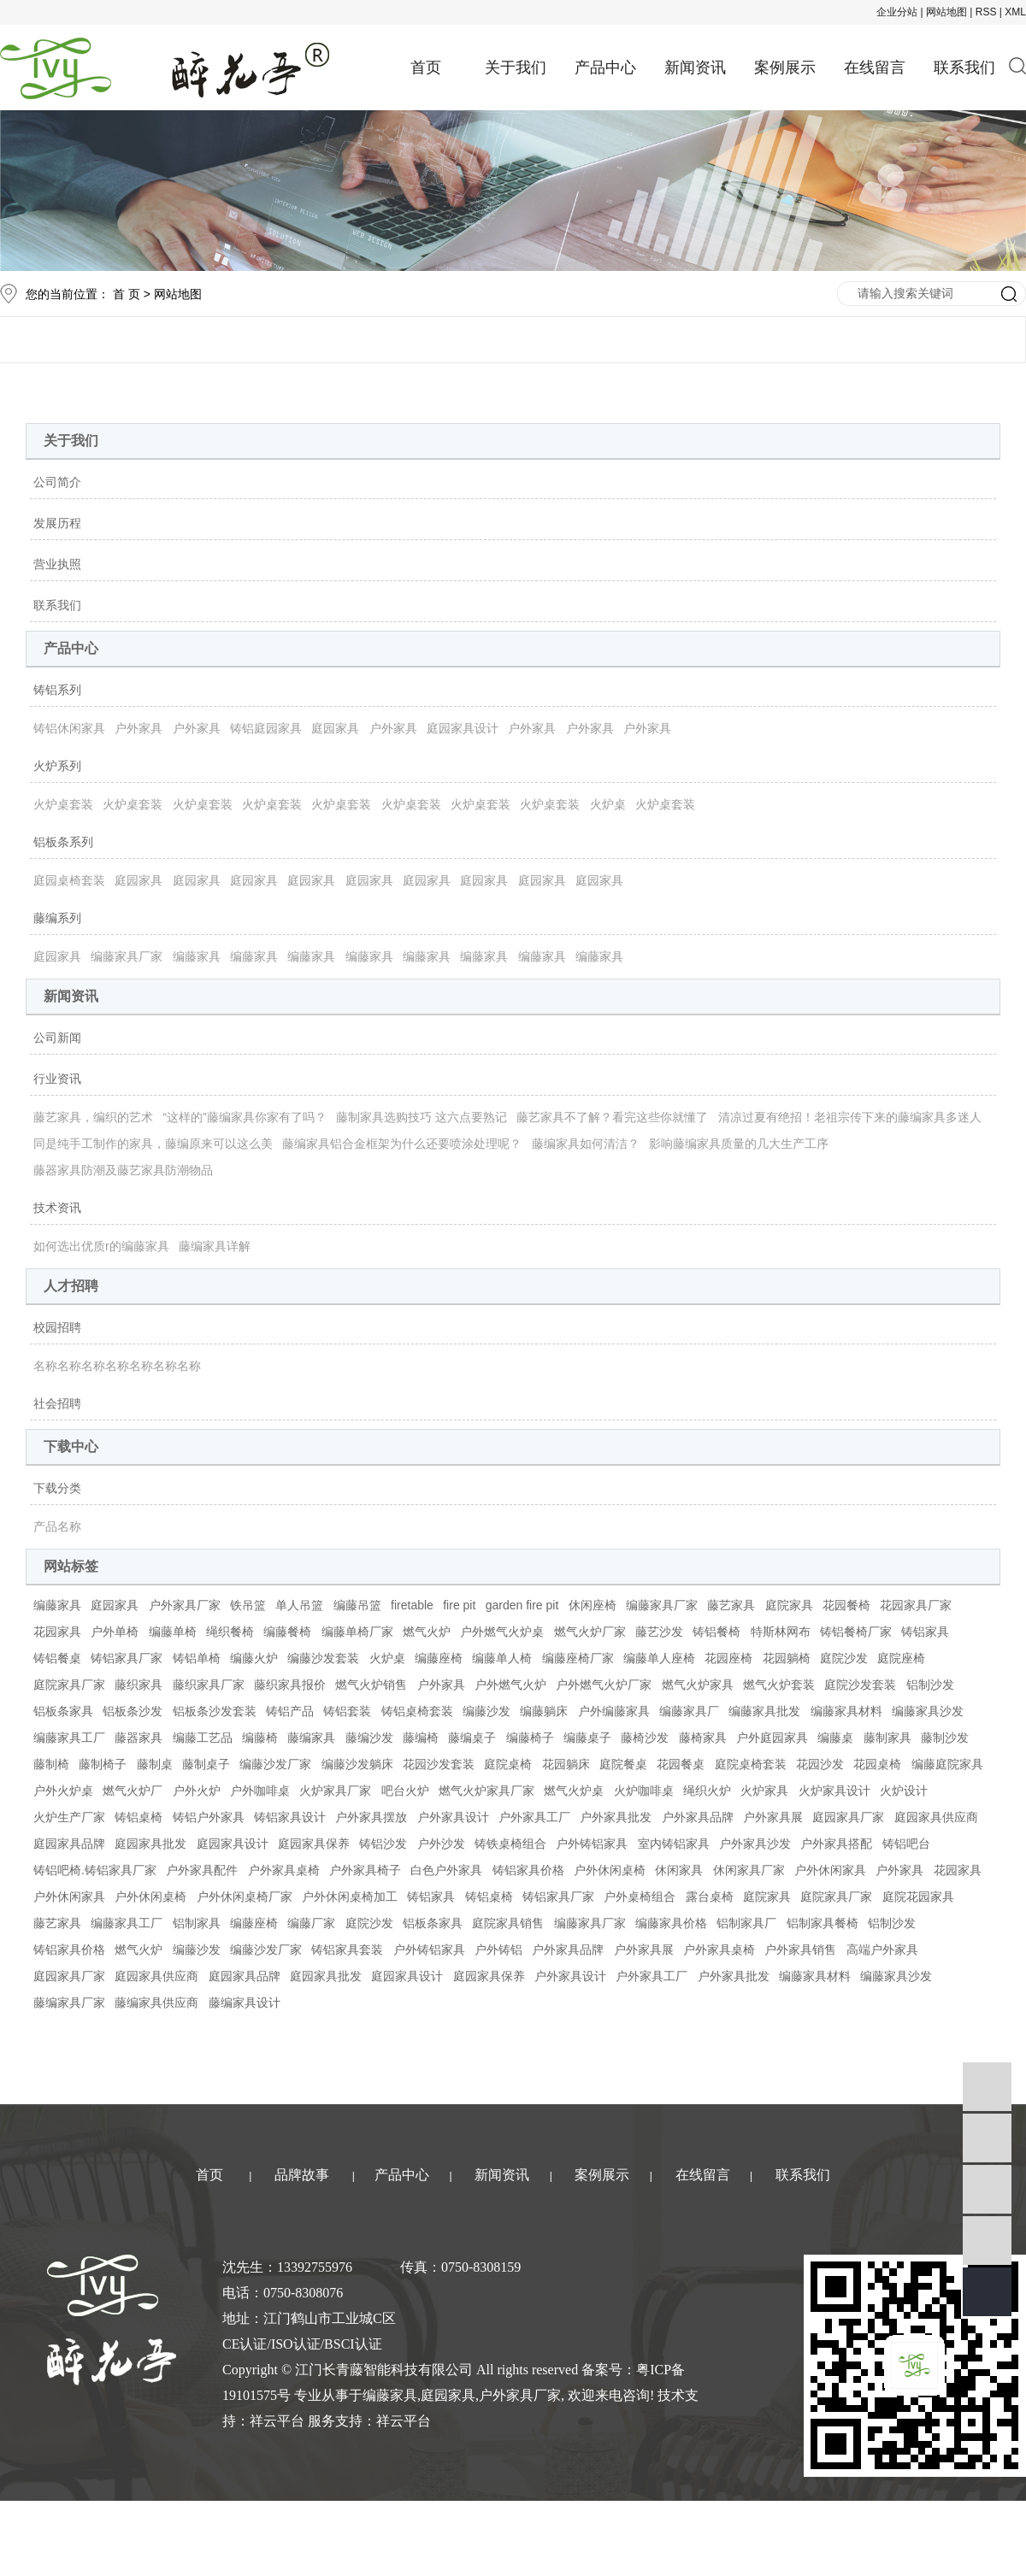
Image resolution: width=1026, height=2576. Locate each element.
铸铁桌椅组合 (510, 1843)
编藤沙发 (486, 1711)
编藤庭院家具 (947, 1764)
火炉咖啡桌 (644, 1790)
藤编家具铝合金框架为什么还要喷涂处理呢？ (402, 1143)
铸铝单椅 (197, 1658)
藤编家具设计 (244, 2002)
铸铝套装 (347, 1711)
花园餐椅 (846, 1605)
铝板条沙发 (132, 1711)
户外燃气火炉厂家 (604, 1684)
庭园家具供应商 (936, 1817)
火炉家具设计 (834, 1790)
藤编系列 (57, 918)
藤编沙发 (369, 1737)
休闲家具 (679, 1870)
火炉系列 (57, 766)
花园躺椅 (787, 1658)
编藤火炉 (254, 1658)
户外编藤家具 (614, 1711)
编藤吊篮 (357, 1605)
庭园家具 (335, 728)
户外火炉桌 (63, 1790)
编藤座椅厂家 (578, 1658)
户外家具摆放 (371, 1817)
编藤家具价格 (671, 1923)
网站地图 (946, 12)
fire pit (459, 1605)
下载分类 (57, 1488)
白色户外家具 (446, 1870)
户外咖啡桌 (260, 1790)
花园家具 (57, 1631)
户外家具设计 (453, 1817)
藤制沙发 (945, 1737)
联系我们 (964, 67)
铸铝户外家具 (209, 1817)
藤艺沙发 (659, 1631)
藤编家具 (311, 1737)
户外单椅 (115, 1631)
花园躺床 (566, 1764)
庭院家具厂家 (69, 1684)
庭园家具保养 (314, 1843)
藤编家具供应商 (156, 2002)
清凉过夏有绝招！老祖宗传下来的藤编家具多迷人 (850, 1117)
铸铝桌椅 (138, 1817)
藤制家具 (887, 1737)
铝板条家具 (63, 1711)
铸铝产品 (290, 1711)
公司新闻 (57, 1037)
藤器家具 (138, 1737)
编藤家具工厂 (69, 1737)
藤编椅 (421, 1737)
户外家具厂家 (185, 1605)
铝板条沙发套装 (214, 1711)
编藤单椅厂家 (357, 1631)
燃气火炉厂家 (590, 1631)
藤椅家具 (703, 1737)
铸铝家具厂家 (126, 1658)
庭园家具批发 (150, 1843)
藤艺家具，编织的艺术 (93, 1117)
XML (1015, 12)
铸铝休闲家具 (69, 728)
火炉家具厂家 (335, 1790)
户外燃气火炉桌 (502, 1631)
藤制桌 (155, 1764)
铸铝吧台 (906, 1843)
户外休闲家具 (830, 1870)
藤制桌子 (206, 1764)
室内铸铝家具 (674, 1843)
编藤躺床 (544, 1711)
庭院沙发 (844, 1658)
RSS (986, 12)
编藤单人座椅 (659, 1658)
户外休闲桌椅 (610, 1870)
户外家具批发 (616, 1817)
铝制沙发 (930, 1684)
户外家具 (138, 728)
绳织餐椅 (230, 1631)
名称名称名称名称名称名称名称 (117, 1366)
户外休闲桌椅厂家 (244, 1896)
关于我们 (515, 67)
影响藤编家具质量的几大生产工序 (738, 1143)
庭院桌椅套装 (751, 1764)
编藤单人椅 (502, 1658)
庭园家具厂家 (848, 1817)
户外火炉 (197, 1790)
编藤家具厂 (689, 1711)
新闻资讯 (695, 67)
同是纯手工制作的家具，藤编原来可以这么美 (153, 1143)
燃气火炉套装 (779, 1684)
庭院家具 (789, 1605)
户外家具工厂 (534, 1817)
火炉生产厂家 (69, 1817)
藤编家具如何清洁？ (586, 1143)
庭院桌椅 (508, 1764)
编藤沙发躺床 (357, 1764)
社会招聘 (57, 1403)
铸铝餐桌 (57, 1658)
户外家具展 (773, 1817)
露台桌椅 (710, 1896)
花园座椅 (728, 1658)
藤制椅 (51, 1764)
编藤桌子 (587, 1737)
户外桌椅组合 (639, 1896)
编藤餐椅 (287, 1631)
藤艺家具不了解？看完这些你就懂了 (612, 1117)
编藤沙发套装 (323, 1658)
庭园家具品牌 (69, 1843)
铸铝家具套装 (347, 1949)
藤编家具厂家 (69, 2002)
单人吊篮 (299, 1605)
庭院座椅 (901, 1658)
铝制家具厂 (746, 1923)
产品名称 (57, 1526)
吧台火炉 (405, 1790)
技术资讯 (57, 1207)
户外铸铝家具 (592, 1843)
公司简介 (57, 482)
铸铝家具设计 (290, 1817)
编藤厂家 (311, 1923)
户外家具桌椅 (284, 1870)
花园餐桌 (681, 1764)
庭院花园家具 (918, 1896)
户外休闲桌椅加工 (350, 1896)
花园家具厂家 (916, 1605)
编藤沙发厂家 (275, 1764)
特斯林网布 (781, 1631)
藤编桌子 (472, 1737)
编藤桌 (835, 1737)
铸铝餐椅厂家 (856, 1631)
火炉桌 (608, 804)
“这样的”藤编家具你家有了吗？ (244, 1117)
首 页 (126, 294)
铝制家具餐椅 (822, 1923)
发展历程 (57, 523)
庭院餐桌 (623, 1764)
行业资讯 (57, 1078)
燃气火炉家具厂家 (486, 1790)
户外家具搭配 (836, 1843)
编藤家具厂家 (126, 956)
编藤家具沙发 (928, 1711)
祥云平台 (277, 2421)
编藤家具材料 (846, 1711)
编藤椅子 (530, 1737)
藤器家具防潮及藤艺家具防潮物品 (123, 1170)
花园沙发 (820, 1764)
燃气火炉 (427, 1631)
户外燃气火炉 (510, 1684)
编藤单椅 (173, 1631)
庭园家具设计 (462, 728)
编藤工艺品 (203, 1737)
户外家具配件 (202, 1870)
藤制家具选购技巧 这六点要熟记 (421, 1117)
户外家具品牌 (698, 1817)
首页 (425, 67)
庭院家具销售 (508, 1923)
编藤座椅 (439, 1658)
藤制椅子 (103, 1764)
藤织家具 (138, 1684)
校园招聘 (57, 1327)
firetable (412, 1605)
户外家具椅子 (365, 1870)
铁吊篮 (248, 1605)
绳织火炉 (707, 1790)
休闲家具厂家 (749, 1870)
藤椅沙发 (645, 1737)
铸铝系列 (57, 690)
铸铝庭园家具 (266, 728)
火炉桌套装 (63, 804)
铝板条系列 (63, 842)
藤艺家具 (731, 1605)
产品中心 (605, 67)
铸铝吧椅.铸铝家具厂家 (94, 1870)
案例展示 (785, 67)
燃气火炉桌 (574, 1790)
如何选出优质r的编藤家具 (101, 1246)
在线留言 (874, 67)
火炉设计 (904, 1790)
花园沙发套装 (439, 1764)
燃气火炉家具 (698, 1684)
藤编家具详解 (215, 1246)
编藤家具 (197, 956)
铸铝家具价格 (528, 1870)
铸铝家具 (925, 1631)
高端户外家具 (882, 1949)
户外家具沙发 (755, 1843)
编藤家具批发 (764, 1711)
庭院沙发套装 (860, 1684)
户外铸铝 (498, 1949)
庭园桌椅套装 (69, 880)
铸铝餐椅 (716, 1631)
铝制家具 (197, 1923)
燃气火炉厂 (132, 1790)
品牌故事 (301, 2174)
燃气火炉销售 (371, 1684)
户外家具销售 (800, 1949)
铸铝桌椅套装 (417, 1711)
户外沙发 (441, 1843)
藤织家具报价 (290, 1684)
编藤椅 (260, 1737)
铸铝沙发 (383, 1843)
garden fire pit (522, 1605)
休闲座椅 (592, 1605)
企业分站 (896, 12)
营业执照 (57, 564)
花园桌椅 (877, 1764)
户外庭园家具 (772, 1737)
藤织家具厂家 (209, 1684)
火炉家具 (764, 1790)
